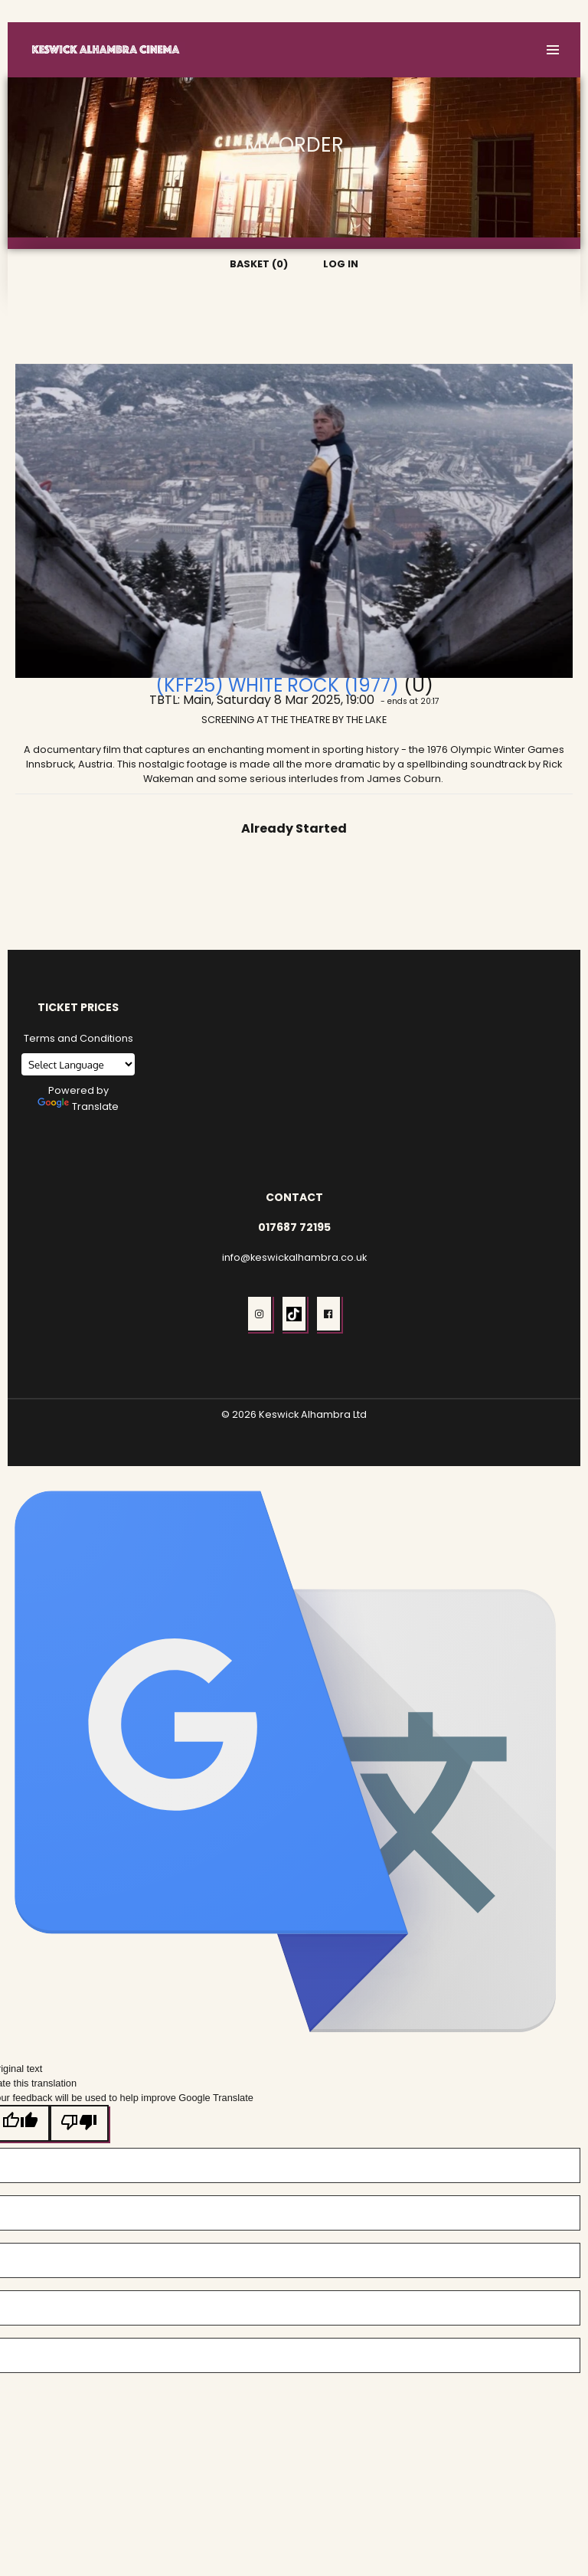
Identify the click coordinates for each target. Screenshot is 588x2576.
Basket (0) (492, 11)
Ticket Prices (78, 1007)
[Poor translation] (79, 2123)
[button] (553, 50)
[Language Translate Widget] (78, 1064)
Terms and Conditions (78, 1038)
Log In (549, 11)
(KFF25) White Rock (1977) (277, 685)
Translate (78, 1106)
